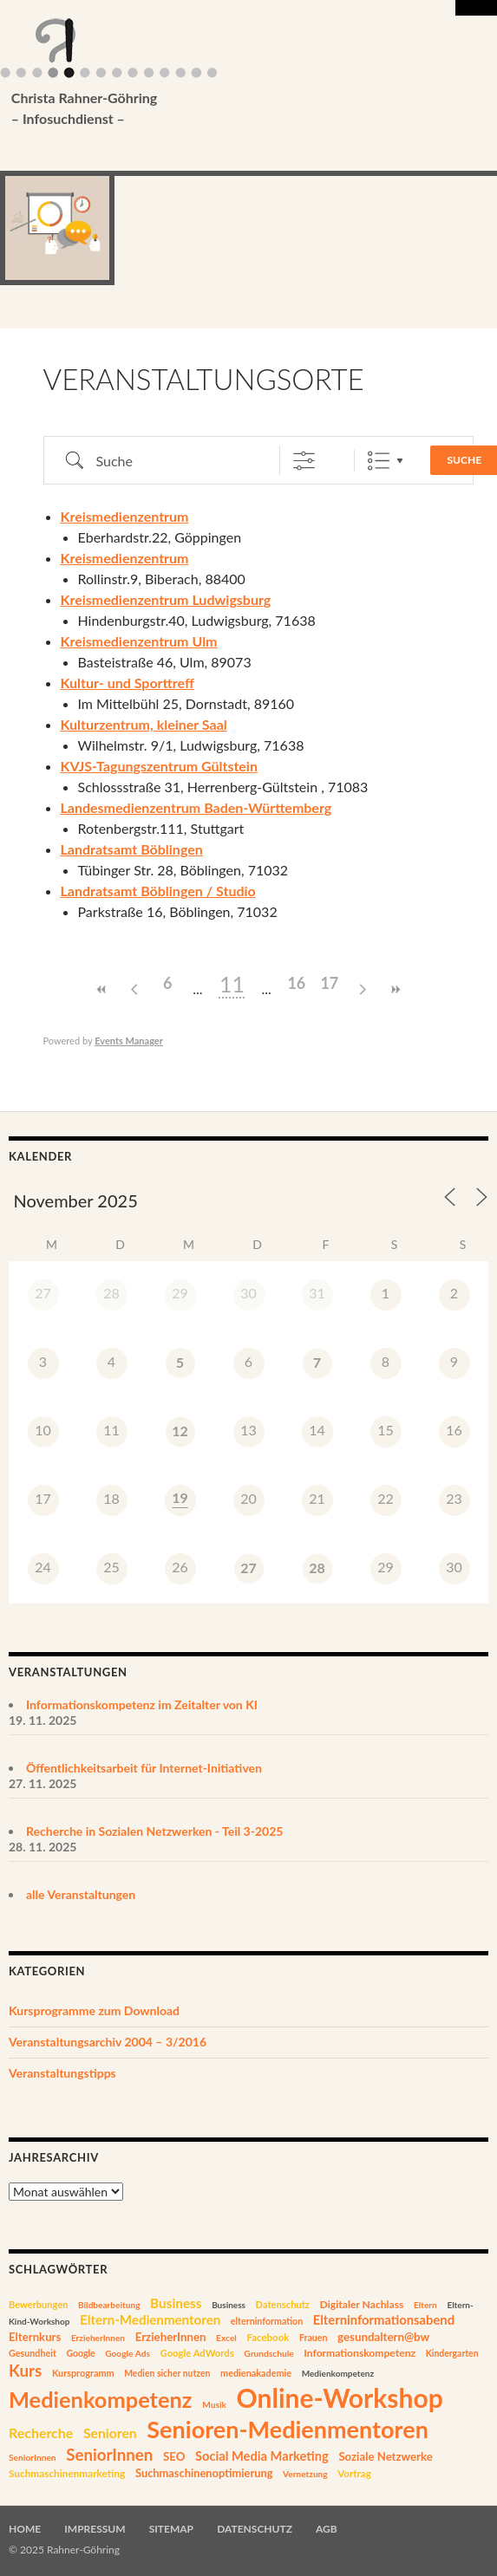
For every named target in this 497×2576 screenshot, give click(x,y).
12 (180, 1430)
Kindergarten (452, 2353)
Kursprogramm (83, 2372)
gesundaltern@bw (383, 2337)
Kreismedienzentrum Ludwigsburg (166, 599)
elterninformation (267, 2321)
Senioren (110, 2432)
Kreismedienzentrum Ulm (139, 641)
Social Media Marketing (262, 2456)
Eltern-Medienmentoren (150, 2319)
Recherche (41, 2432)
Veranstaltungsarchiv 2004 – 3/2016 (107, 2041)
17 (329, 982)
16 (296, 982)
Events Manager (129, 1040)
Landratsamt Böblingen (132, 849)
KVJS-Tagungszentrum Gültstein (159, 766)
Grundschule (268, 2353)
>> (395, 989)
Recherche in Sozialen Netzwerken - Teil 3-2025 (154, 1831)
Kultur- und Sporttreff (127, 682)
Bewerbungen (38, 2304)
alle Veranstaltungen (80, 1894)
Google (80, 2353)
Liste (378, 461)
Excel (226, 2337)
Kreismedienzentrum (125, 516)
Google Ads (127, 2353)
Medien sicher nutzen (167, 2373)
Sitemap (171, 2528)
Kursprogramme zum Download (94, 2010)
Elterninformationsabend (383, 2319)
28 (317, 1567)
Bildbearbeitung (109, 2305)
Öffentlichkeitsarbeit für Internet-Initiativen (144, 1767)
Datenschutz (283, 2304)
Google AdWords (197, 2352)
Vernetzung (305, 2474)
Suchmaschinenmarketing (67, 2473)
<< (101, 989)
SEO (174, 2456)
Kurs (25, 2370)
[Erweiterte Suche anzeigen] (304, 461)
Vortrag (354, 2473)
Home (25, 2528)
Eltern (425, 2305)
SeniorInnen (32, 2457)
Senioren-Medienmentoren (287, 2429)
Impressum (94, 2528)
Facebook (267, 2337)
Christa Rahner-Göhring (222, 109)
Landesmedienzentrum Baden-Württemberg (196, 807)
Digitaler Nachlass (362, 2304)
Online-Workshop (340, 2397)
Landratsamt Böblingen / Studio (158, 890)
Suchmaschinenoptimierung (204, 2473)
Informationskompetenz (359, 2352)
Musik (214, 2404)
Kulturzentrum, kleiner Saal (144, 724)
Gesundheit (32, 2352)
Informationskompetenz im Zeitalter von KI (142, 1704)
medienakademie (255, 2372)
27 (248, 1567)
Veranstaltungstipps (62, 2072)
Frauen (313, 2337)
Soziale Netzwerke (385, 2456)
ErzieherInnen (98, 2337)
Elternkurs (35, 2337)
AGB (326, 2528)
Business (175, 2303)
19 (180, 1497)
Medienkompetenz (338, 2373)
